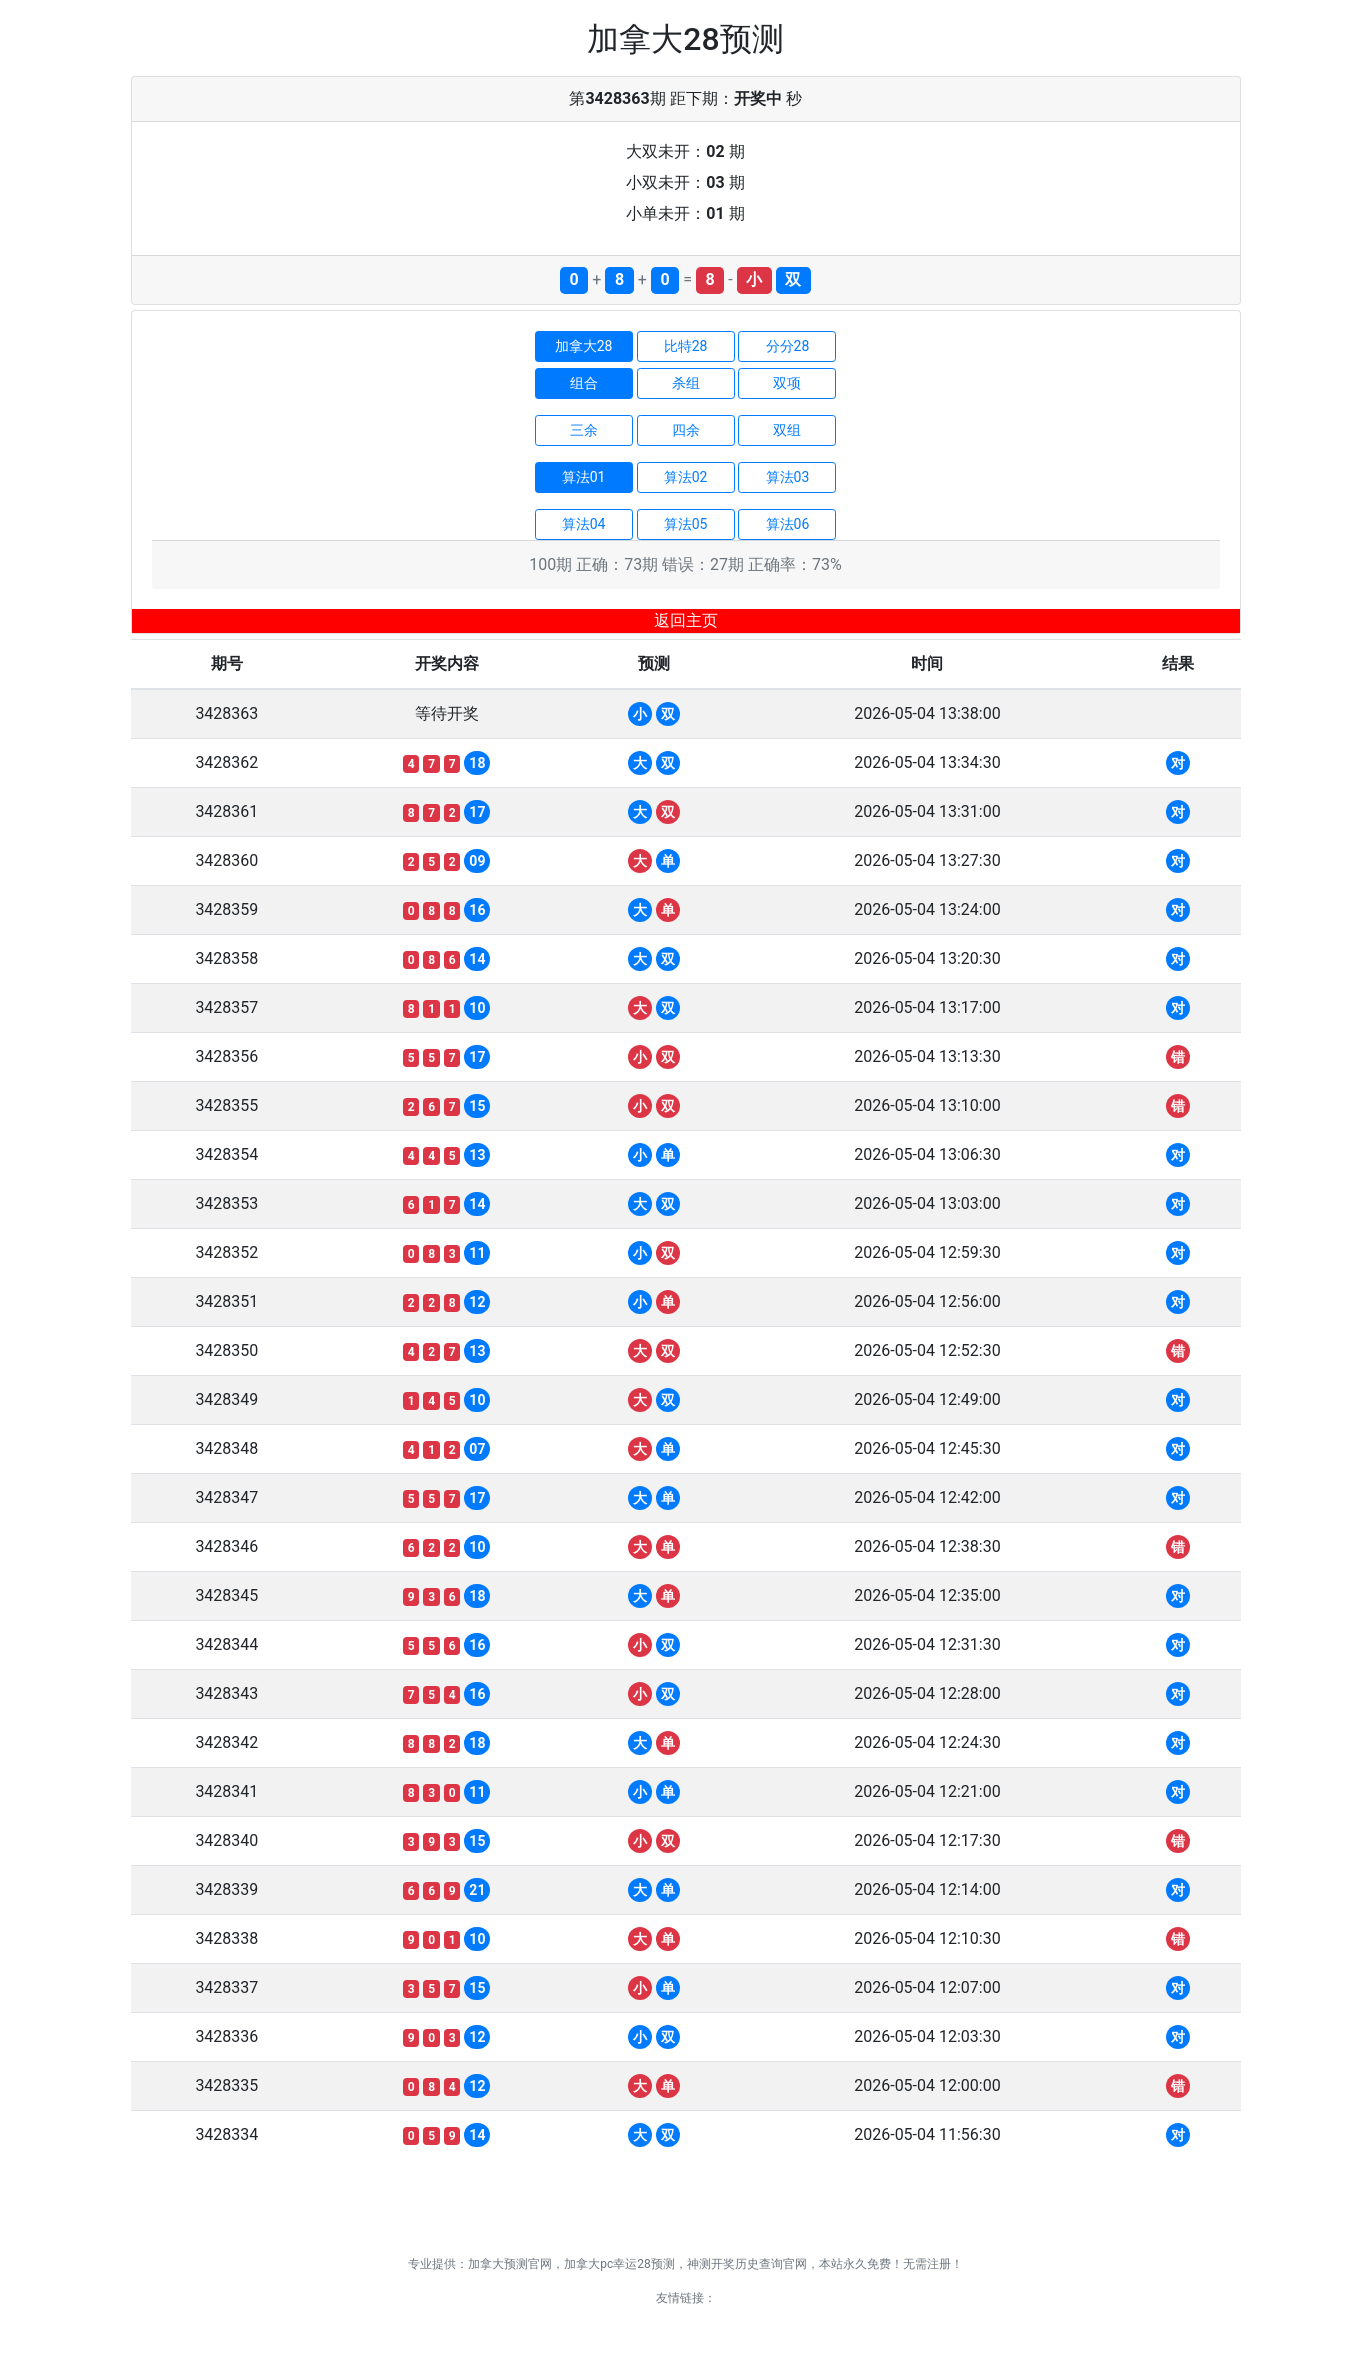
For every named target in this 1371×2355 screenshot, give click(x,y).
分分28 (788, 346)
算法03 (788, 477)
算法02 (686, 477)
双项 (787, 383)
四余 (686, 430)
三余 (584, 430)
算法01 (584, 477)
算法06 (788, 524)
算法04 (584, 524)
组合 (584, 383)
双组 (787, 430)
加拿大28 (584, 346)
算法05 (686, 524)
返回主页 (686, 620)
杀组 (686, 383)
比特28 (686, 346)
